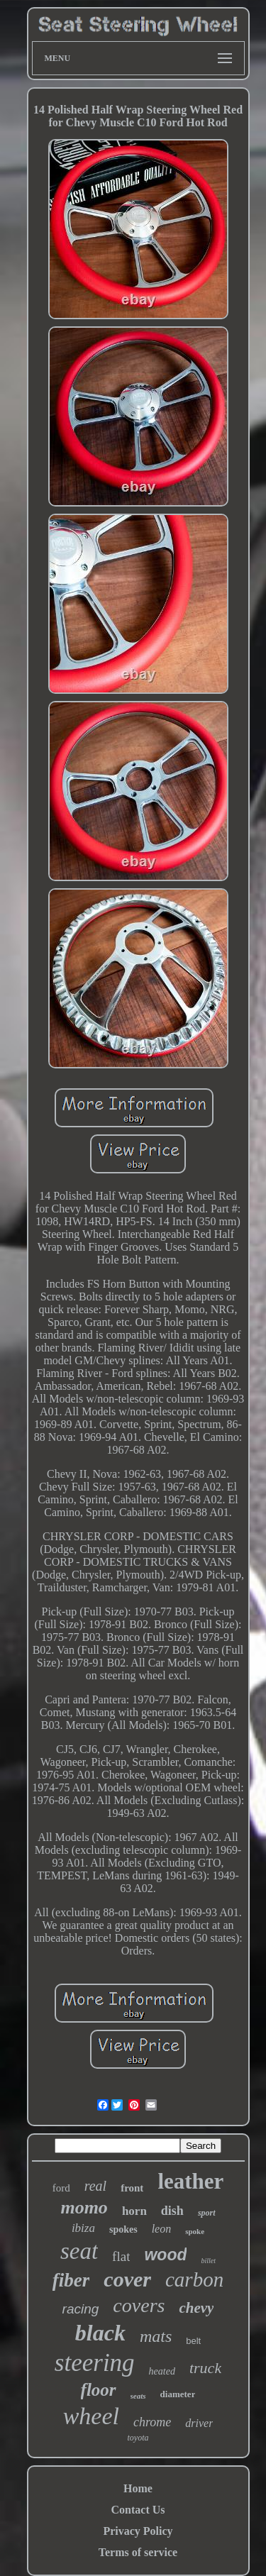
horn (134, 2211)
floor (98, 2389)
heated (162, 2371)
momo (83, 2207)
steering (95, 2363)
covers (139, 2305)
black (100, 2332)
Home (138, 2488)
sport (207, 2213)
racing (80, 2308)
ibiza (83, 2228)
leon (162, 2229)
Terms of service (138, 2552)
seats (138, 2396)
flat (121, 2256)
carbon (194, 2279)
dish (172, 2211)
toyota (138, 2438)
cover (127, 2279)
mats (156, 2336)
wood (165, 2254)
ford (61, 2188)
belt (193, 2340)
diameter (178, 2394)
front (132, 2188)
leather (190, 2181)
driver (199, 2423)
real (95, 2186)
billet (208, 2261)
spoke (194, 2231)
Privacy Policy (137, 2531)
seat (79, 2251)
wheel (91, 2416)
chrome (152, 2422)
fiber (70, 2280)
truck (205, 2368)
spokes (123, 2229)
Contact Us (138, 2510)
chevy (196, 2307)
